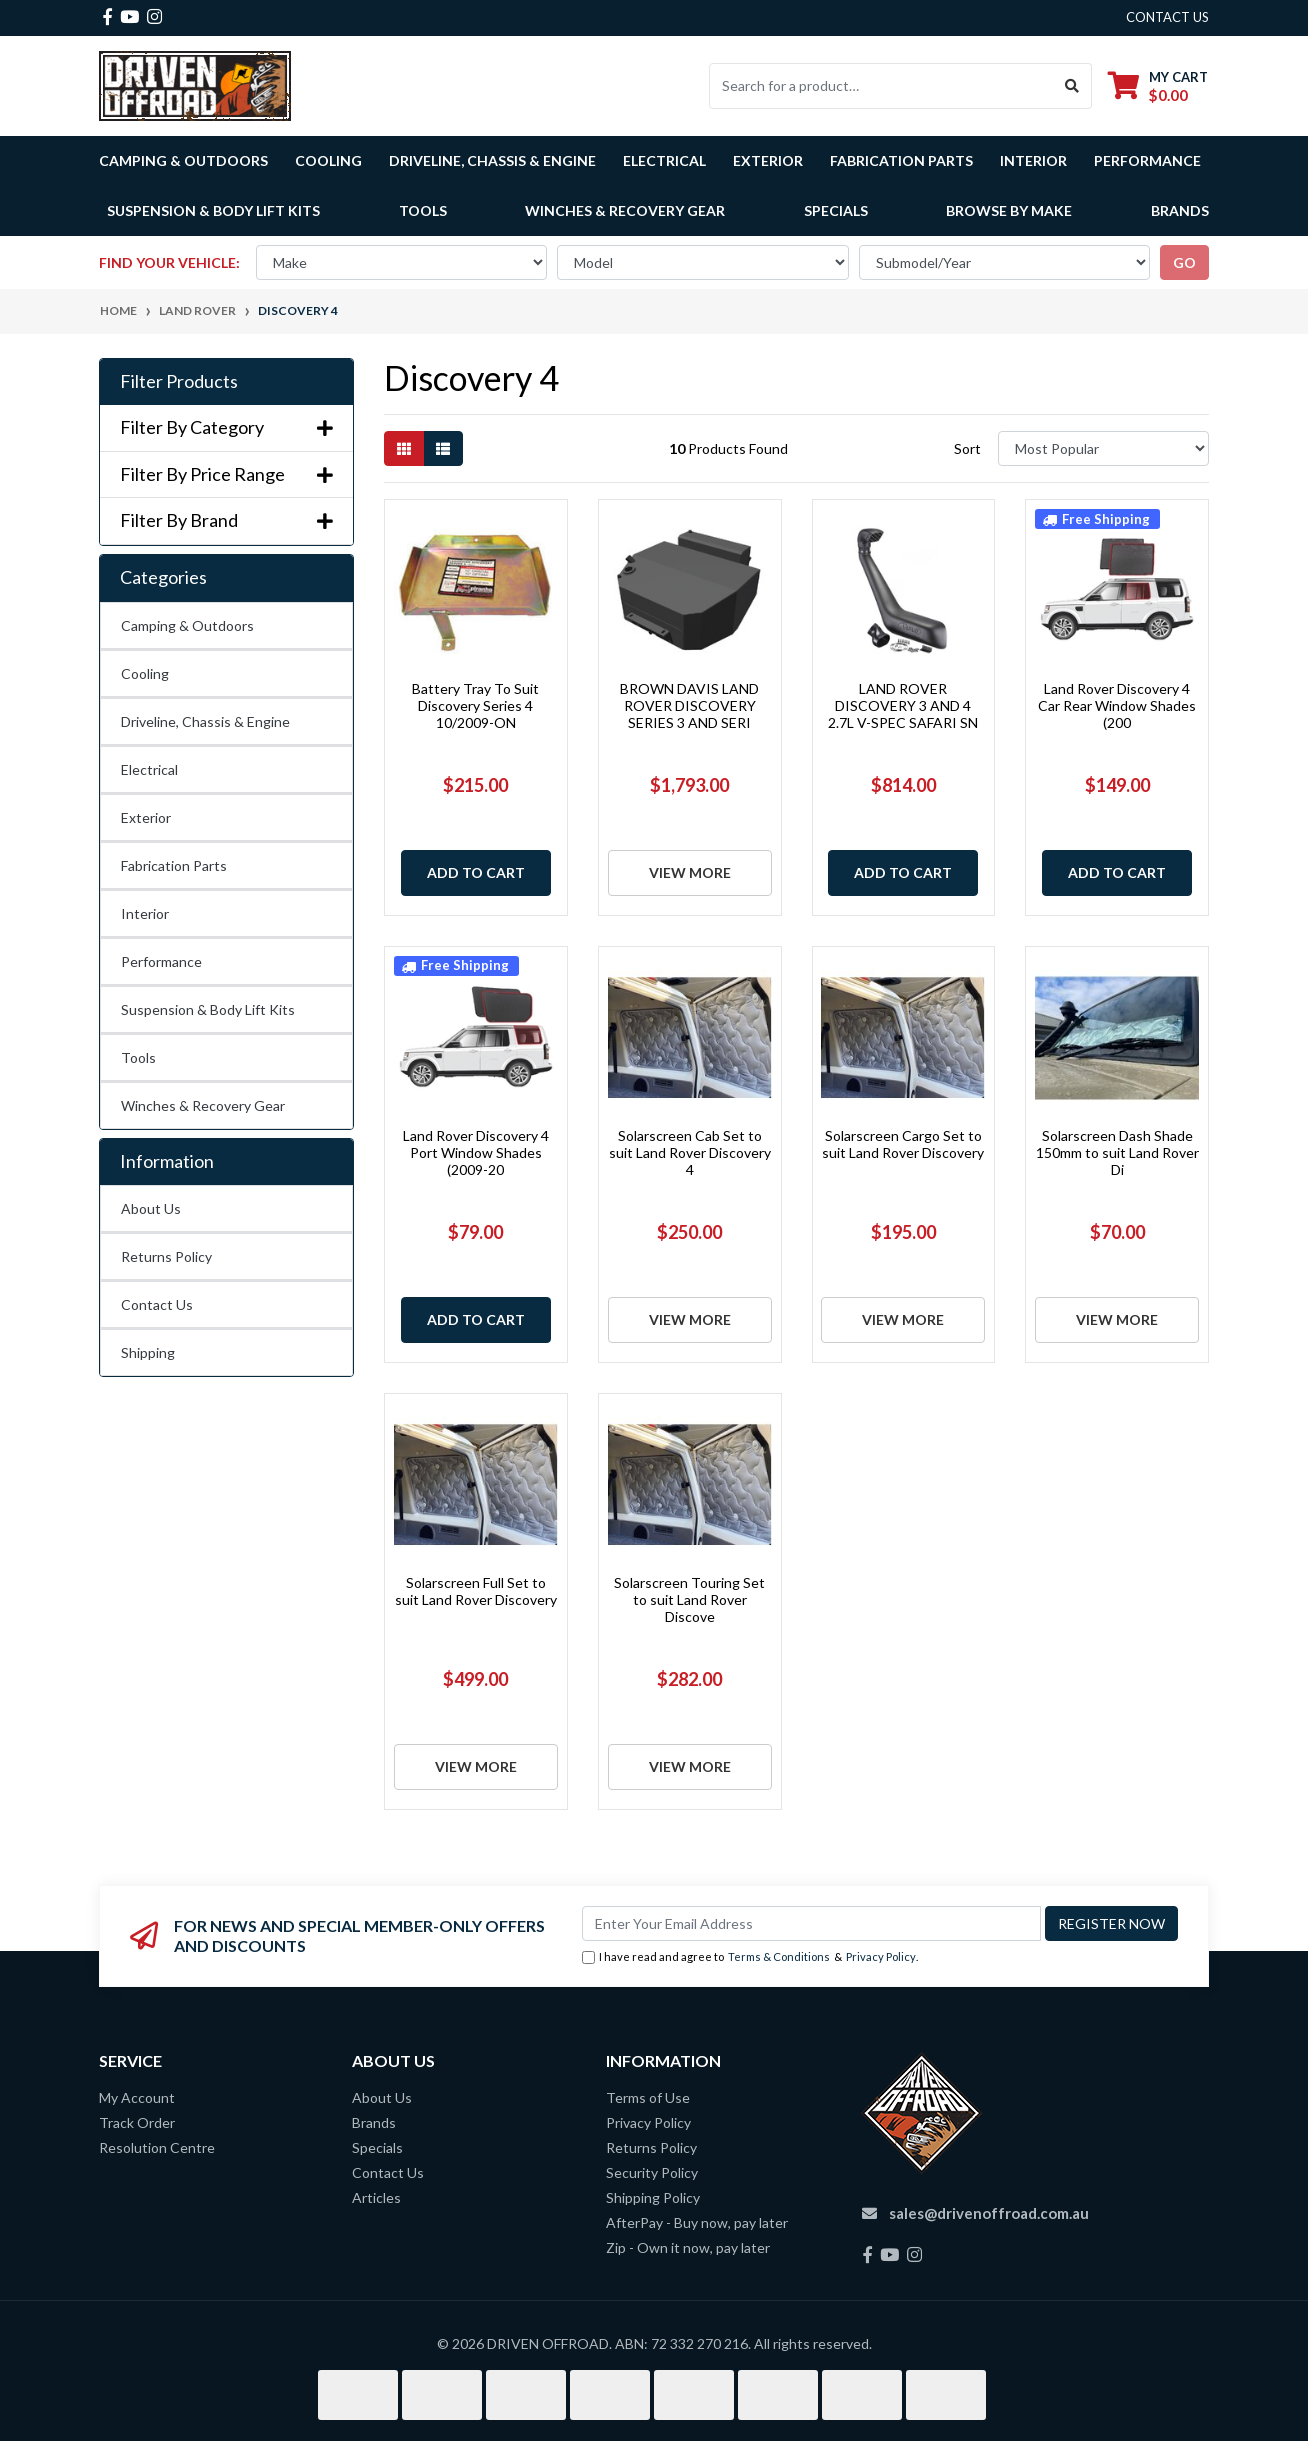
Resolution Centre (157, 2147)
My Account (137, 2097)
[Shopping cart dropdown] (1158, 85)
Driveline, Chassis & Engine (205, 721)
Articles (376, 2197)
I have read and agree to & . (750, 1957)
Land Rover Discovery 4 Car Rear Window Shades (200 (1117, 705)
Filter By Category (226, 427)
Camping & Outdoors (187, 625)
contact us (1167, 17)
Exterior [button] (768, 160)
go (1184, 262)
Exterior (146, 817)
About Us (151, 1208)
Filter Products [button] (179, 381)
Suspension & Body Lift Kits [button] (213, 210)
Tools (423, 210)
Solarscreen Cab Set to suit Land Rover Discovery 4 (690, 1152)
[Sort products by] (1103, 448)
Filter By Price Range (226, 474)
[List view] (443, 448)
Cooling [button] (328, 160)
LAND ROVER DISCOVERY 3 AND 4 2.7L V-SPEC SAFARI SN (903, 705)
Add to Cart (476, 872)
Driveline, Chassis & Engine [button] (492, 160)
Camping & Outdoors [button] (183, 160)
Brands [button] (1180, 210)
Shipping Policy (653, 2197)
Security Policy (652, 2172)
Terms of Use (648, 2097)
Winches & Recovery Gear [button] (625, 210)
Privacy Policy (881, 1956)
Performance (161, 961)
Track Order (137, 2122)
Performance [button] (1147, 160)
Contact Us (157, 1304)
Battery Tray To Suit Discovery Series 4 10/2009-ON (475, 705)
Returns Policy (166, 1256)
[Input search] (881, 86)
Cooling (145, 673)
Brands (374, 2122)
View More (690, 872)
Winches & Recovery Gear (203, 1105)
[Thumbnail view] (404, 448)
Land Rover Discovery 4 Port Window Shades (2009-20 (476, 1152)
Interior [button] (1033, 160)
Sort (967, 448)
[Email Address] (811, 1923)
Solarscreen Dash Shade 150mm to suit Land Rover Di (1117, 1152)
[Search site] (1072, 86)
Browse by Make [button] (1009, 210)
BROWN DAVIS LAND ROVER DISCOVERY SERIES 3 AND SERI (689, 705)
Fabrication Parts (901, 160)
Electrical (149, 769)
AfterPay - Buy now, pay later (697, 2222)
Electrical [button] (664, 160)
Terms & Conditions (779, 1956)
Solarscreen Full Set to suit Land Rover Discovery (476, 1591)
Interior (145, 913)
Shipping (148, 1352)
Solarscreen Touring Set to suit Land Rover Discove (689, 1599)
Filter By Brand (226, 520)
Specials (836, 210)
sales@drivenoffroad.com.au (989, 2213)
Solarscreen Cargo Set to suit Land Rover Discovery (903, 1144)
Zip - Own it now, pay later (688, 2247)
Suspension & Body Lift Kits (208, 1009)
